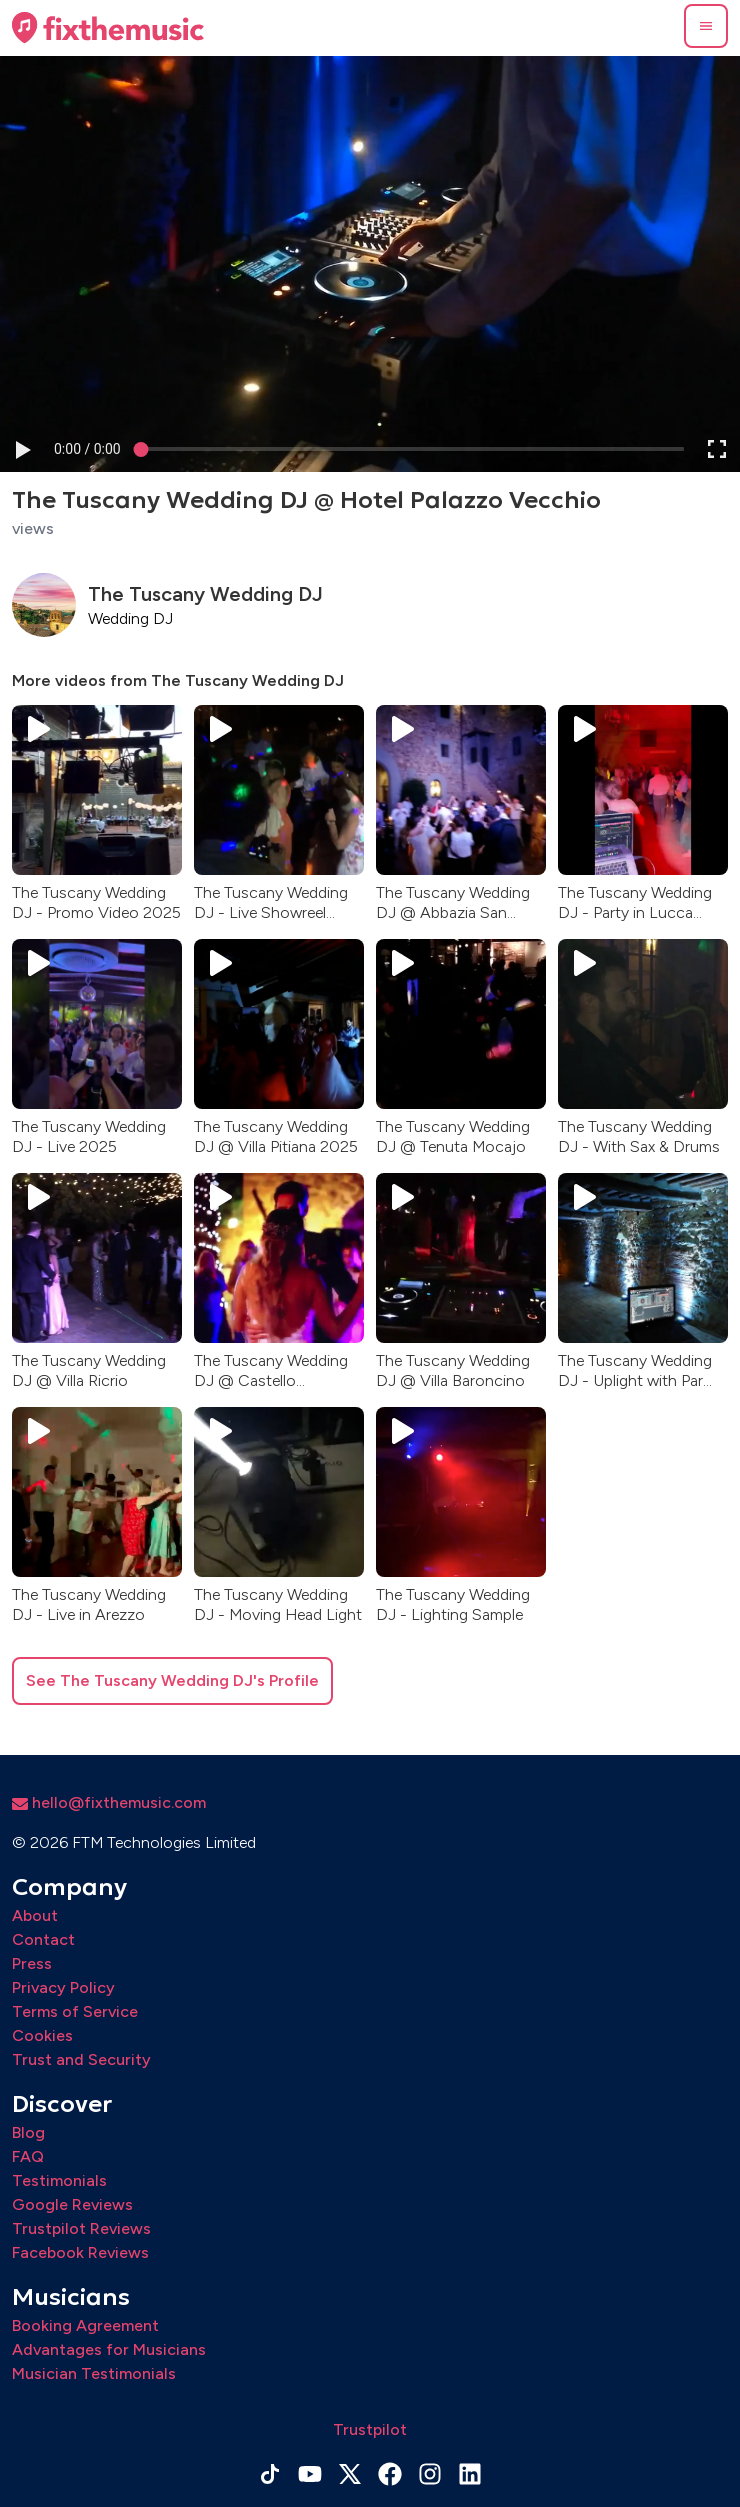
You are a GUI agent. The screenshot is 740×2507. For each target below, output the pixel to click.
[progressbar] (87, 448)
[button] (706, 26)
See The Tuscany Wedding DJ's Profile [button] (172, 1680)
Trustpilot (370, 2429)
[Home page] (108, 28)
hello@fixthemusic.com (109, 1802)
